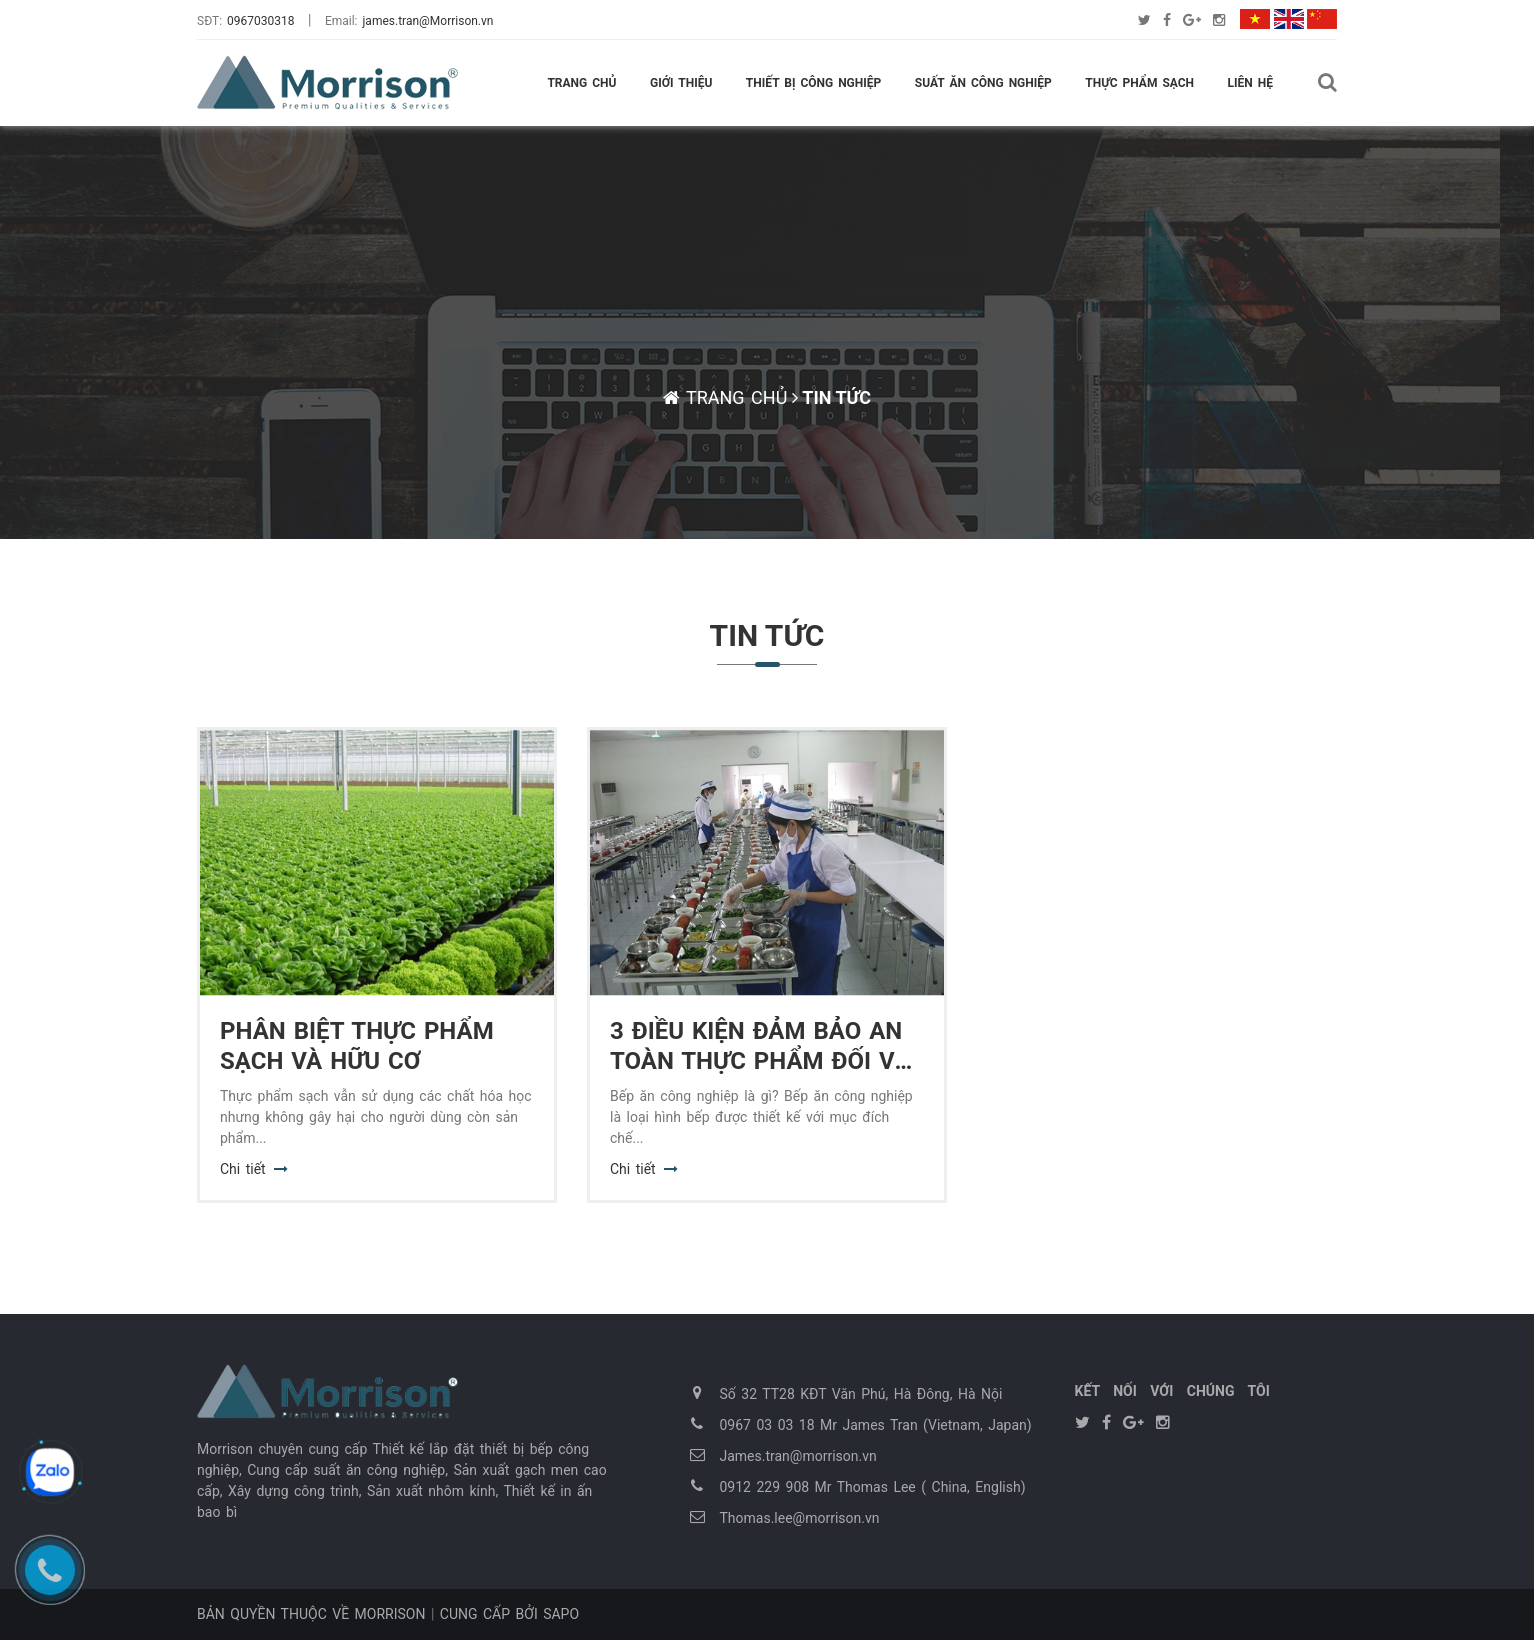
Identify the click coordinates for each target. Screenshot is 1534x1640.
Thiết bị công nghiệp (813, 83)
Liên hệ (1250, 83)
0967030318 (260, 21)
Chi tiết (243, 1169)
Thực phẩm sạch (1139, 83)
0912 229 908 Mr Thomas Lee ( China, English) (873, 1487)
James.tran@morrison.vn (798, 1456)
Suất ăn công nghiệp (983, 83)
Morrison (390, 1614)
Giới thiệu (681, 83)
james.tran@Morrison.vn (428, 21)
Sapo (561, 1614)
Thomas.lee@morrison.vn (800, 1518)
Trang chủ (581, 83)
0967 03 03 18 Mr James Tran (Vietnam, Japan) (876, 1425)
